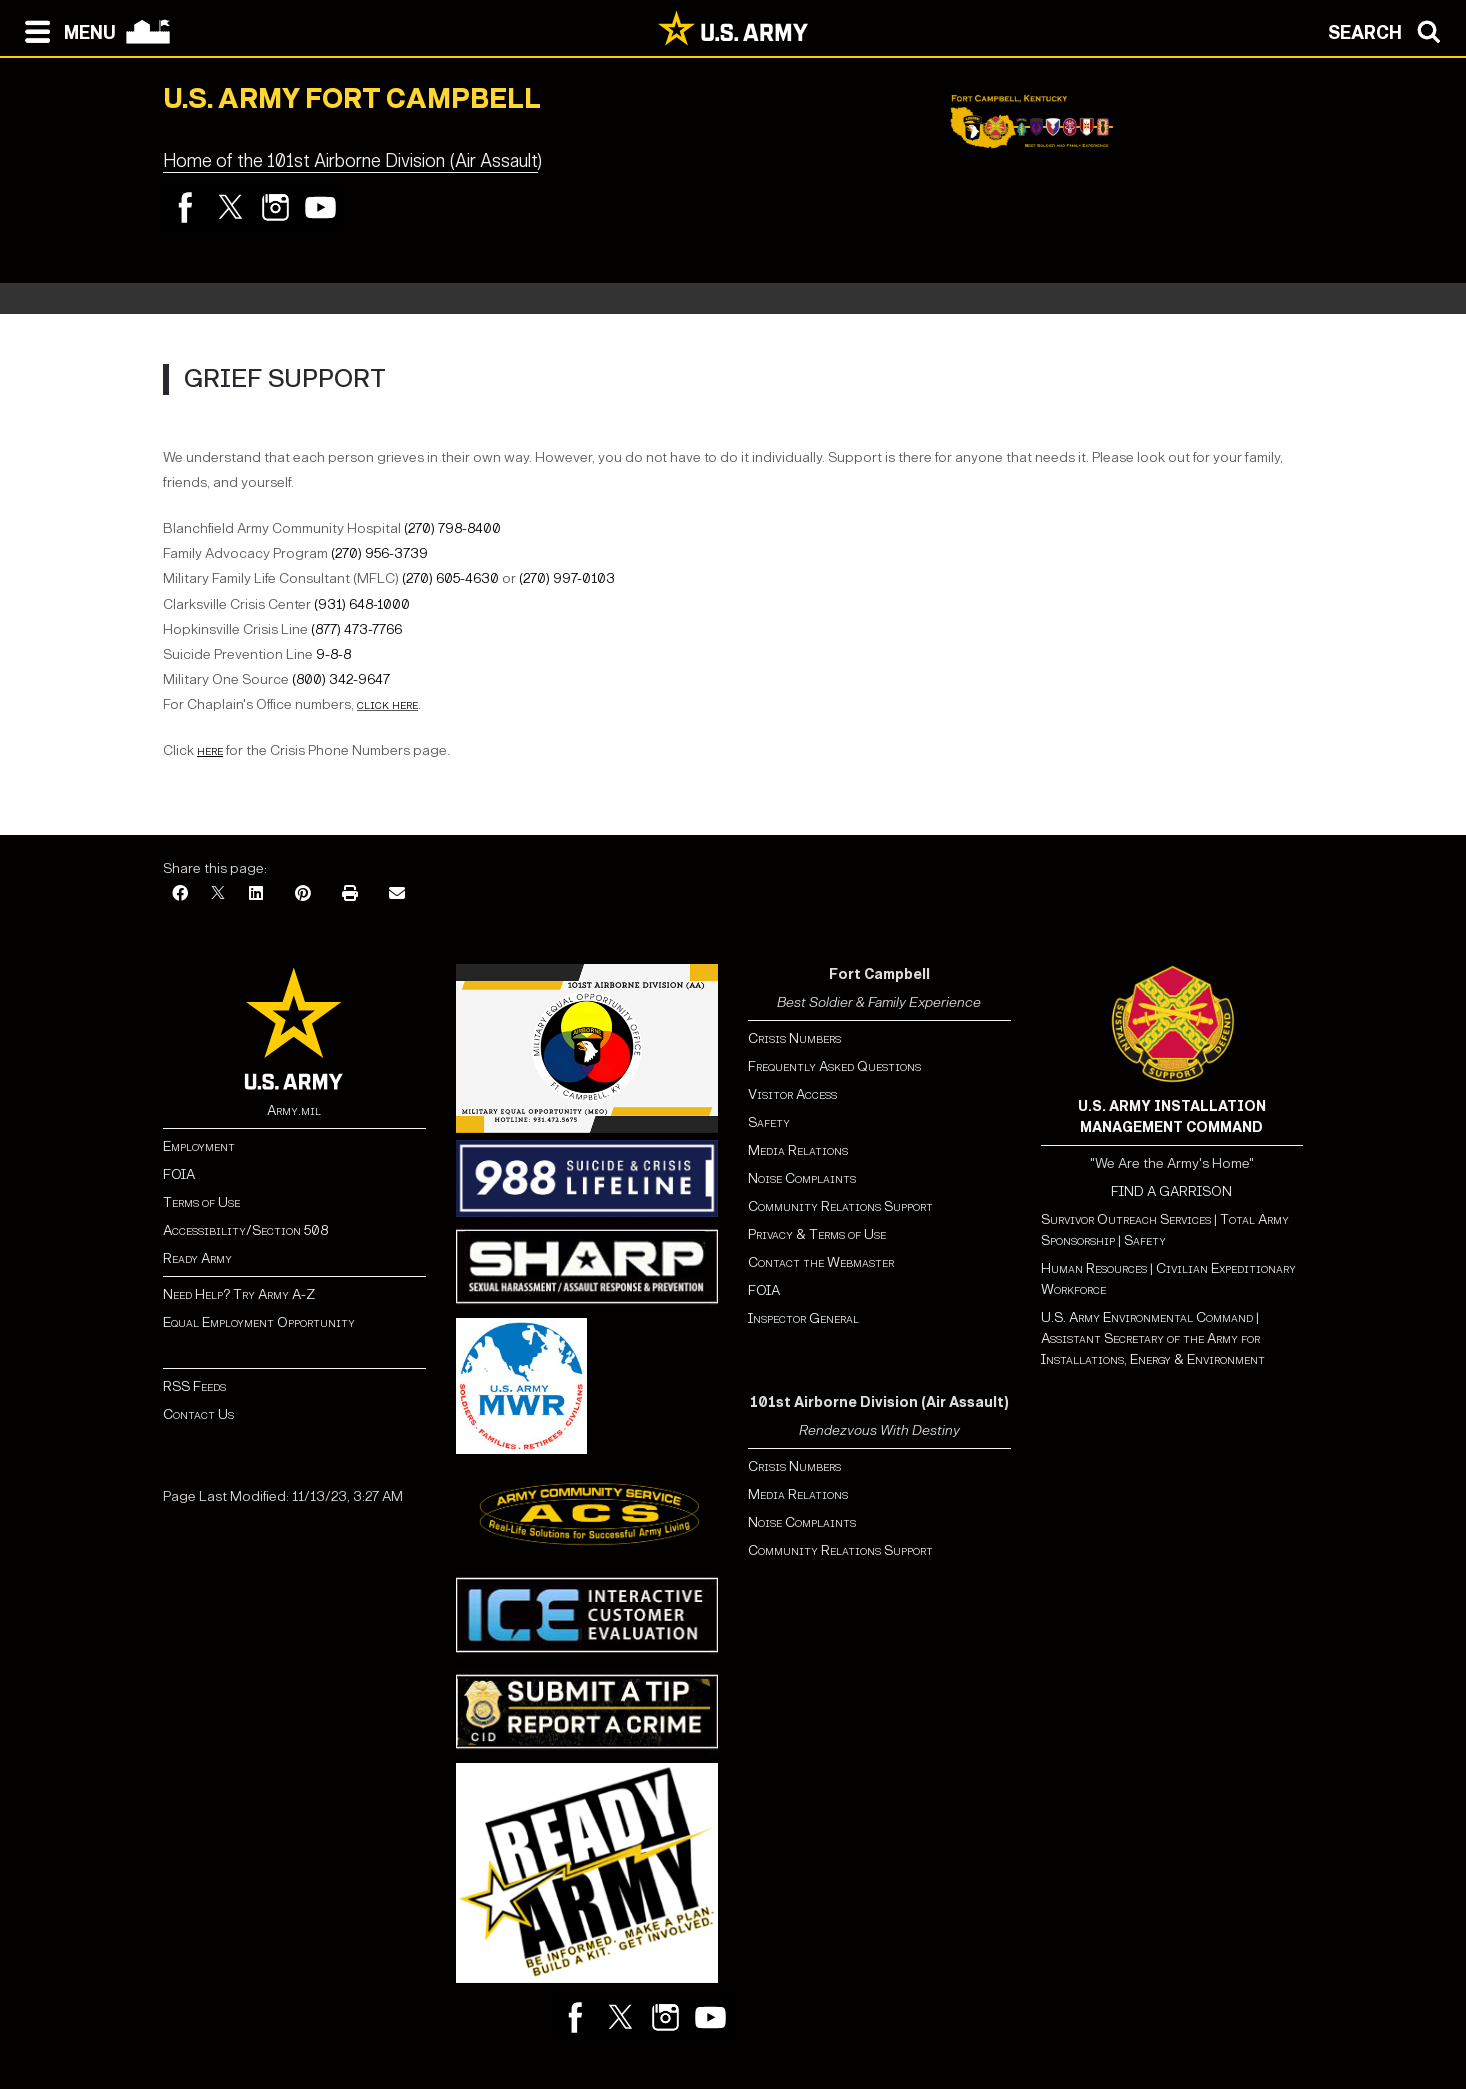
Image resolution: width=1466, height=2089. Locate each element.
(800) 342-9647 (341, 679)
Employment (199, 1146)
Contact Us (198, 1414)
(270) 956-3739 (379, 553)
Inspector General (803, 1318)
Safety (769, 1122)
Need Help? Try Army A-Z (239, 1294)
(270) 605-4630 (450, 578)
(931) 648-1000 (362, 604)
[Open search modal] (1389, 30)
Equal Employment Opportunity (259, 1322)
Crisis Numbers (794, 1038)
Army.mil (294, 1110)
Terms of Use (201, 1202)
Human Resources (1094, 1268)
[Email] (397, 894)
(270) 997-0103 (567, 578)
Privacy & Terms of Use (817, 1234)
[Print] (350, 894)
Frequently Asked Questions (834, 1066)
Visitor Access (792, 1094)
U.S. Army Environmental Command (1147, 1317)
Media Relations (798, 1150)
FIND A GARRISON (1171, 1191)
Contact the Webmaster (821, 1262)
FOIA (179, 1174)
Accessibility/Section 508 (245, 1230)
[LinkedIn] (256, 894)
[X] (218, 894)
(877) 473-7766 (356, 629)
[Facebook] (180, 894)
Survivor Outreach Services (1126, 1219)
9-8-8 (333, 654)
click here (387, 704)
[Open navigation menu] (65, 30)
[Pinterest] (303, 894)
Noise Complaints (802, 1178)
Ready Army (197, 1258)
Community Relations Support (840, 1206)
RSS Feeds (194, 1386)
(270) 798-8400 (452, 528)
